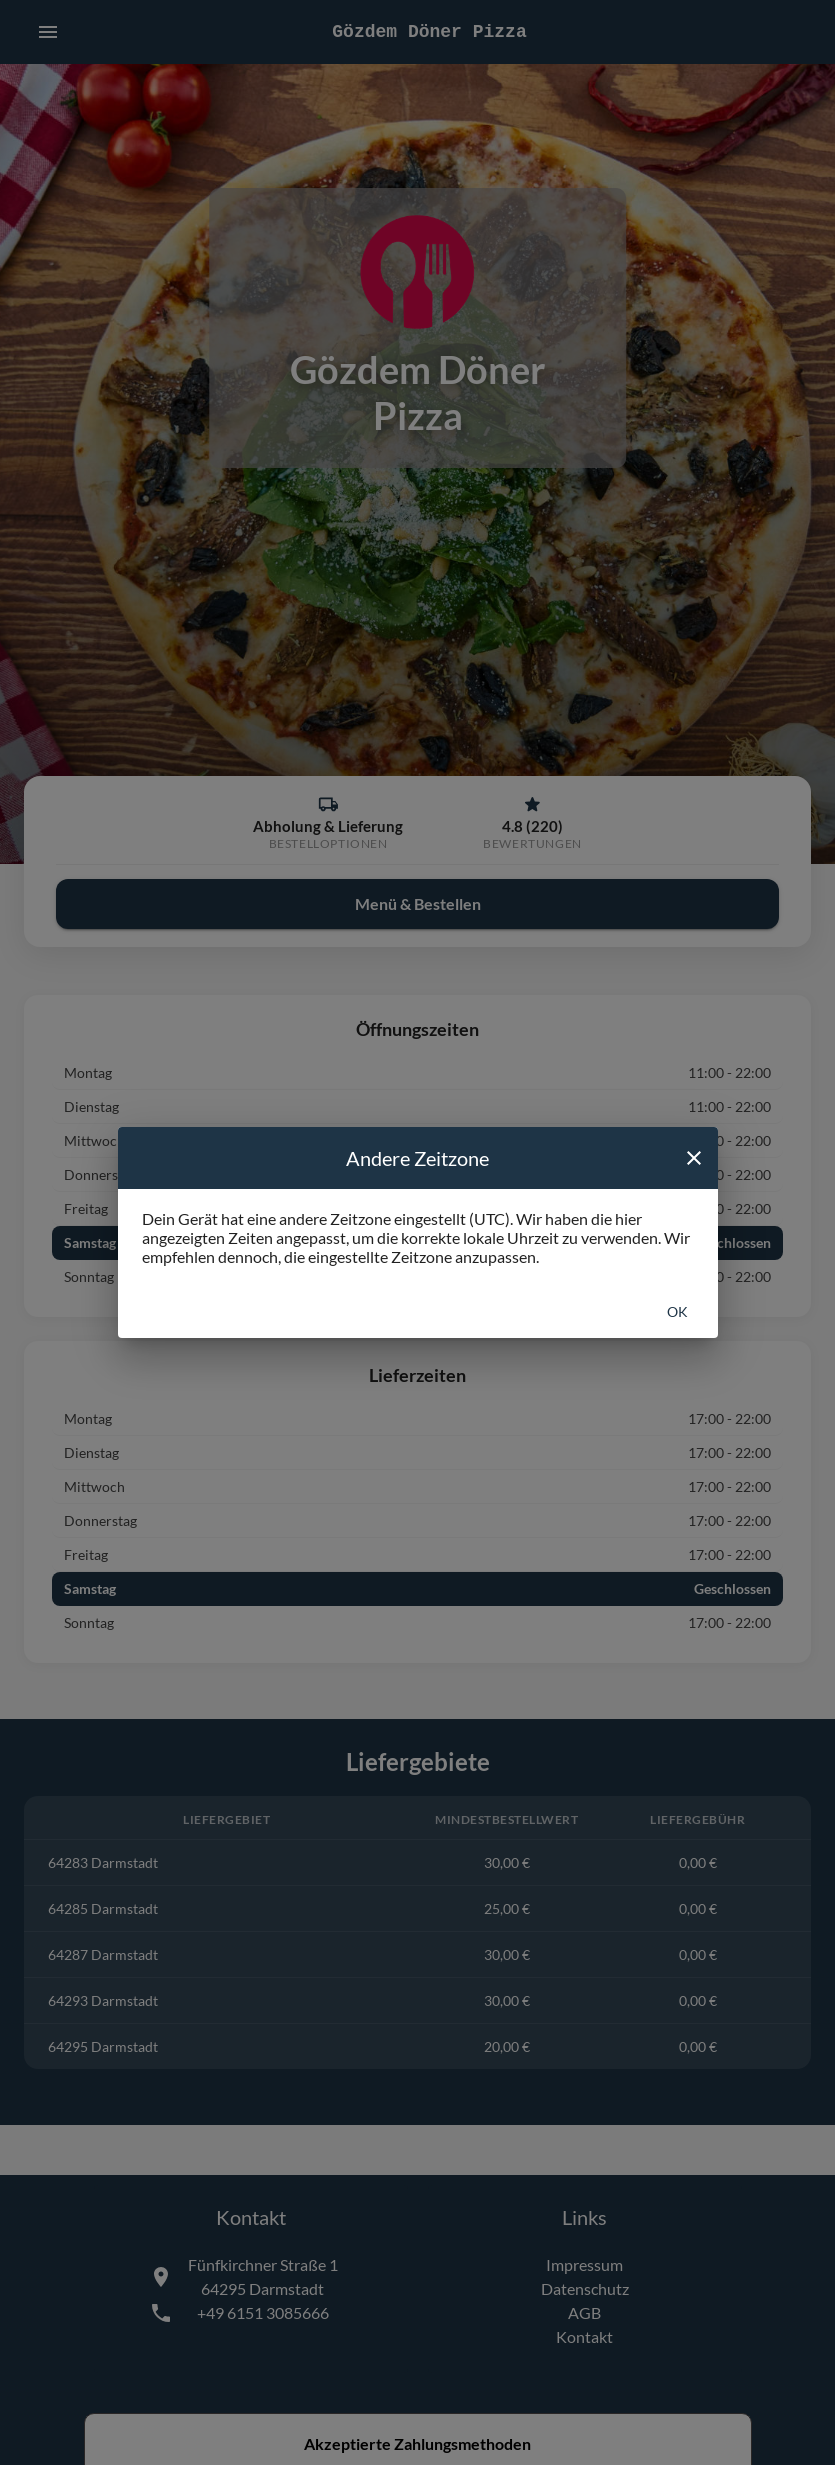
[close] (694, 1158)
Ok (677, 1311)
